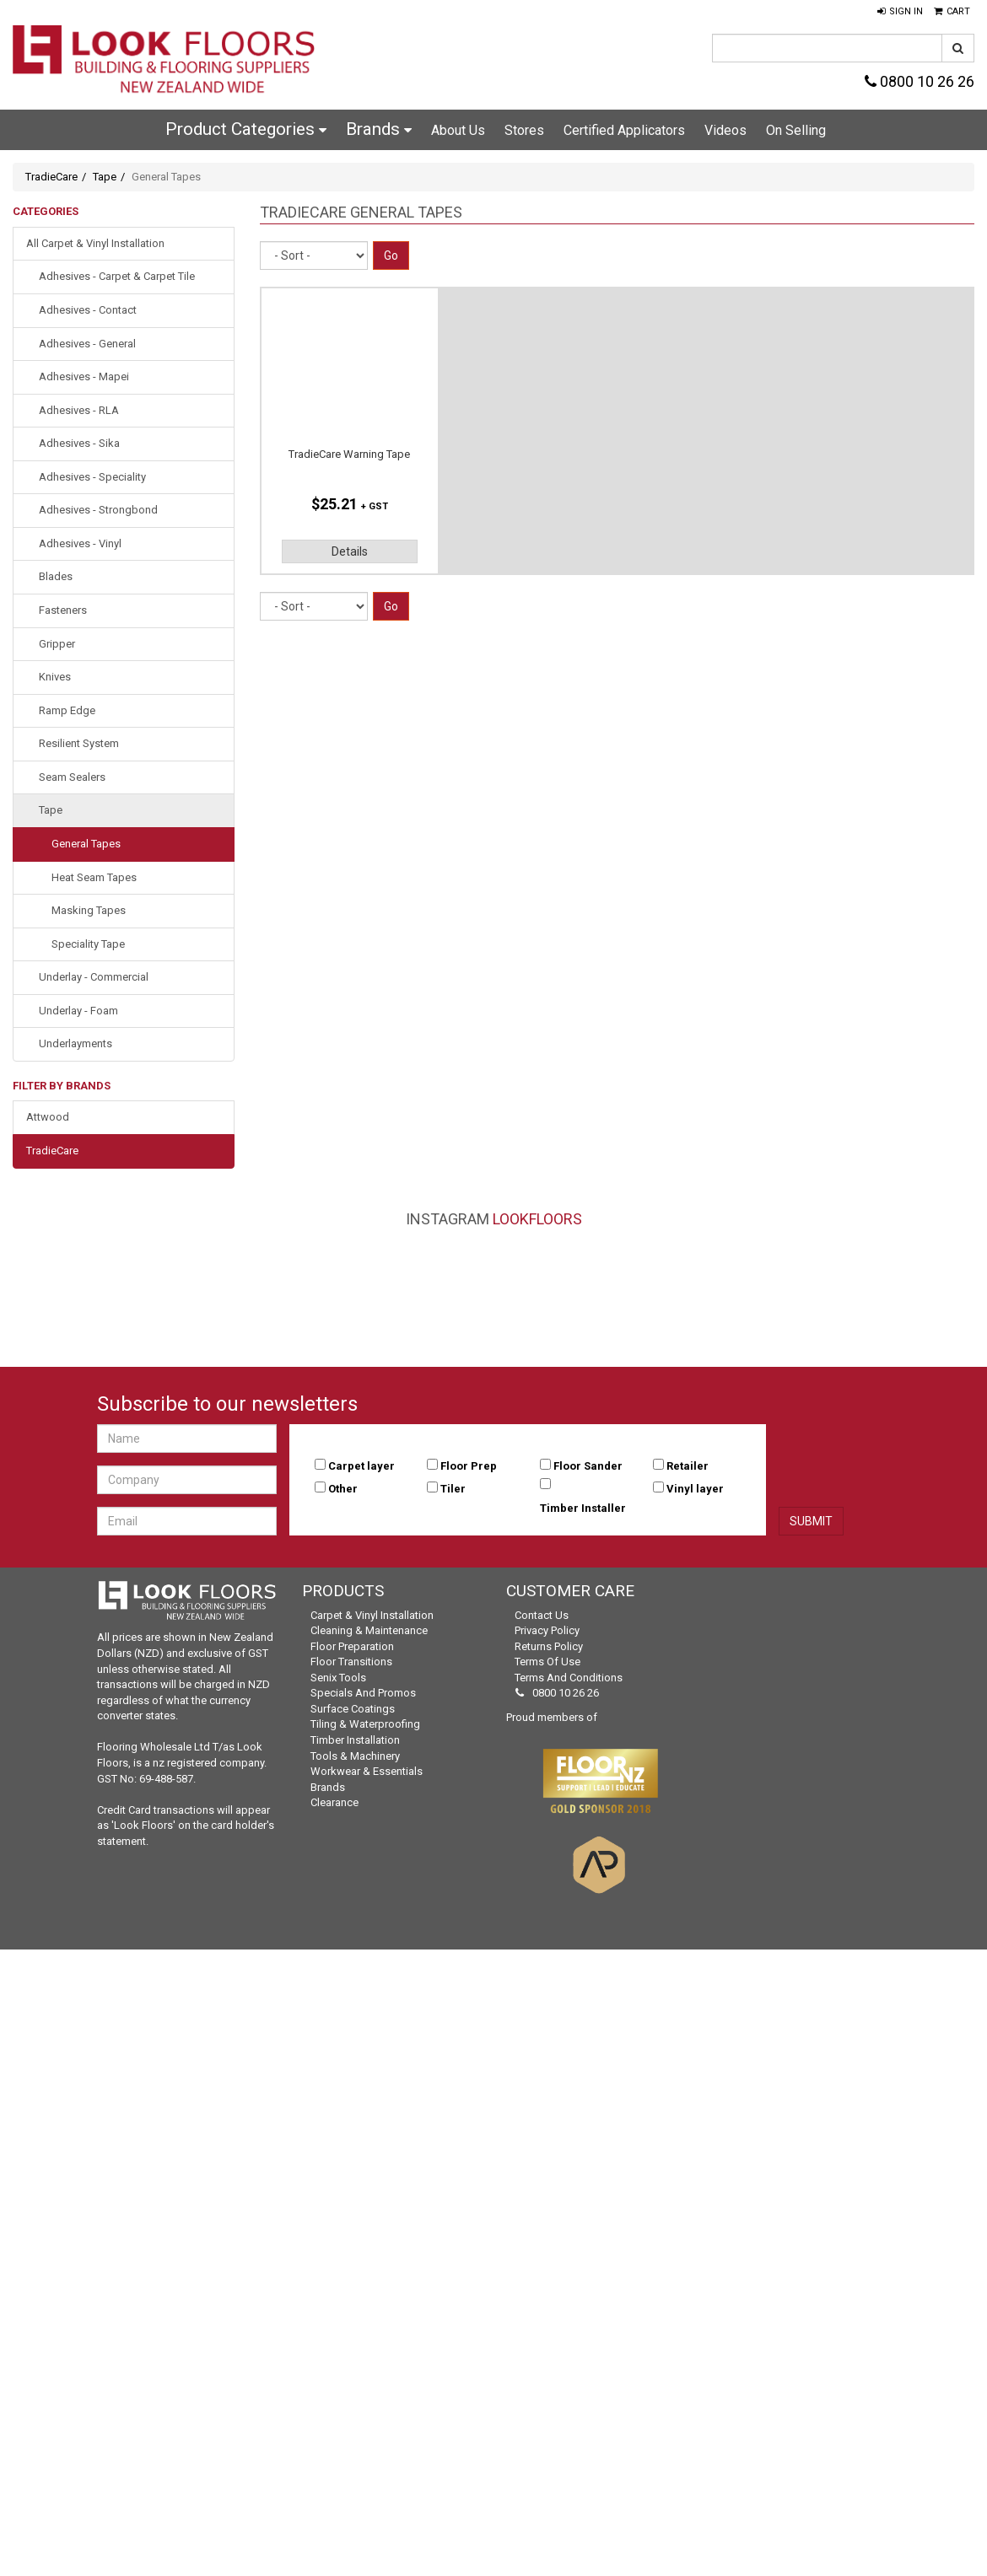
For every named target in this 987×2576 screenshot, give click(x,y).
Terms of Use (547, 1661)
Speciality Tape (88, 944)
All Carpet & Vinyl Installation (95, 243)
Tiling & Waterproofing (365, 1724)
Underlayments (75, 1043)
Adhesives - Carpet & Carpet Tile (117, 276)
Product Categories (245, 129)
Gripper (57, 643)
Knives (55, 676)
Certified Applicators (624, 130)
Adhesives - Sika (79, 443)
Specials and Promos (363, 1692)
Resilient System (79, 743)
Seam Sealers (72, 777)
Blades (56, 576)
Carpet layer (361, 1466)
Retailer (687, 1466)
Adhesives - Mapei (84, 376)
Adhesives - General (87, 343)
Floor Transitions (351, 1661)
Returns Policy (549, 1646)
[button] (900, 12)
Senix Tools (338, 1677)
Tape (104, 176)
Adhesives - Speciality (92, 477)
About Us (458, 130)
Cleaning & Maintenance (369, 1630)
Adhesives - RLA (79, 410)
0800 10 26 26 (919, 81)
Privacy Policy (547, 1630)
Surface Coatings (352, 1708)
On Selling (796, 130)
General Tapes (86, 843)
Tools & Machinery (355, 1756)
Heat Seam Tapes (94, 877)
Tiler (453, 1488)
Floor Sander (588, 1466)
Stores (524, 130)
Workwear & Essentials (366, 1771)
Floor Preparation (352, 1646)
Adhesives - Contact (88, 310)
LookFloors (537, 1219)
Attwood (47, 1117)
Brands (379, 129)
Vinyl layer (695, 1488)
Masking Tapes (88, 910)
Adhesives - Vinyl (80, 543)
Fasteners (63, 610)
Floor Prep (468, 1466)
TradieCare (51, 176)
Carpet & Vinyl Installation (372, 1615)
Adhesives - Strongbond (98, 509)
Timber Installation (355, 1740)
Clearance (334, 1802)
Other (343, 1488)
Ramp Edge (67, 710)
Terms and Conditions (569, 1677)
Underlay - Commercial (93, 977)
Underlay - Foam (78, 1010)
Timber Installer (583, 1508)
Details (350, 551)
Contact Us (542, 1615)
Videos (725, 130)
